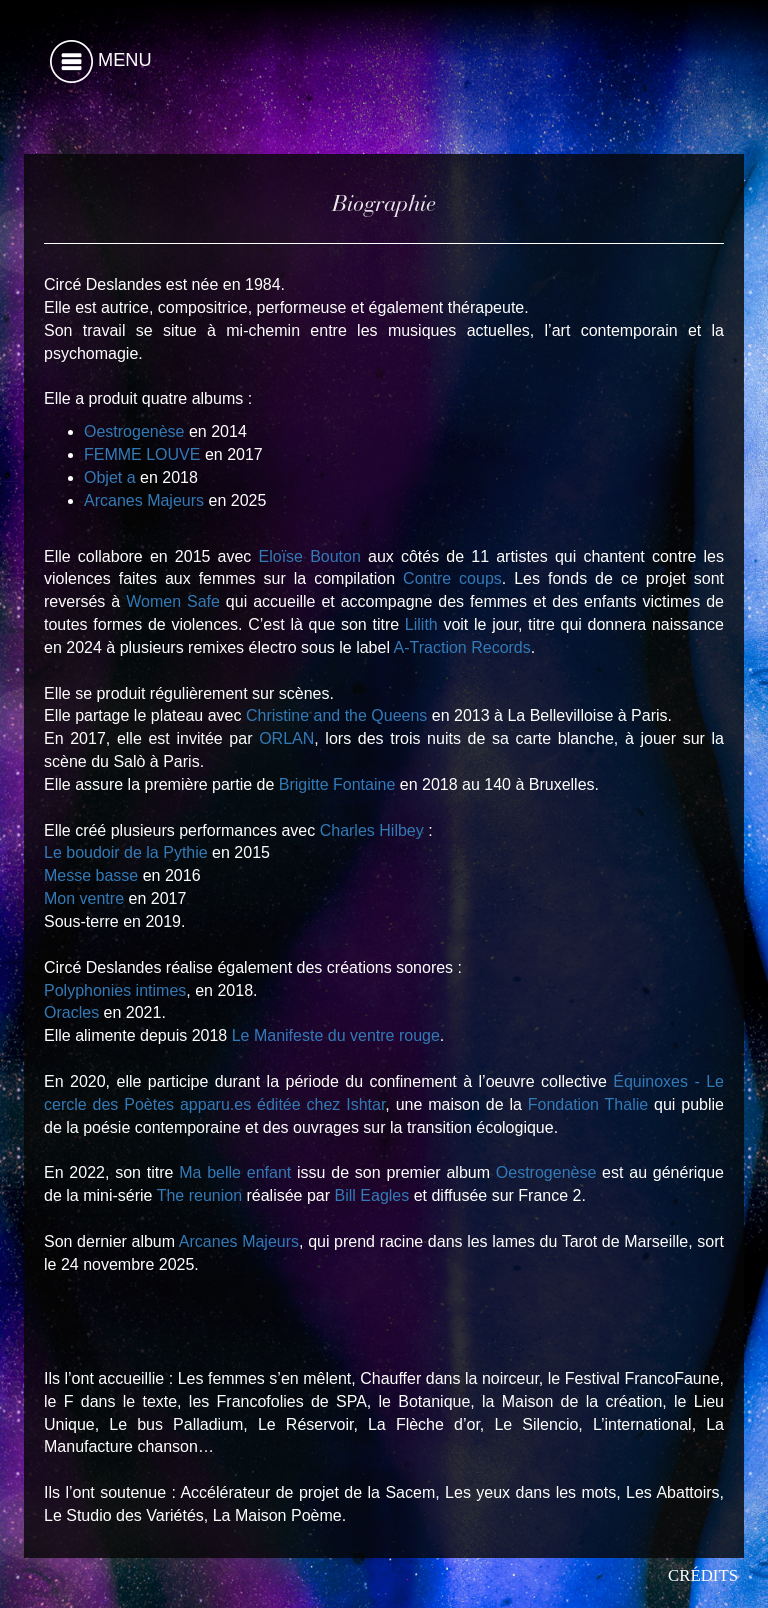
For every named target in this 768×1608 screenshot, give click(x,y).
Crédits (703, 1575)
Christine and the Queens (336, 715)
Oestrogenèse (134, 431)
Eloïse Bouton (310, 556)
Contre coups (452, 578)
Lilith (421, 624)
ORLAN (286, 738)
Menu (101, 61)
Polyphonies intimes (115, 990)
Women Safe (173, 601)
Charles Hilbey (372, 830)
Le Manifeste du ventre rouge (336, 1035)
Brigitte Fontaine (337, 784)
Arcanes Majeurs (144, 500)
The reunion (199, 1195)
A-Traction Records (462, 647)
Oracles (71, 1012)
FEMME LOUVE (142, 454)
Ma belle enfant (235, 1172)
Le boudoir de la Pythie (126, 852)
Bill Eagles (372, 1195)
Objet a (110, 477)
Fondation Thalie (588, 1104)
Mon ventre (84, 898)
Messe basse (91, 875)
